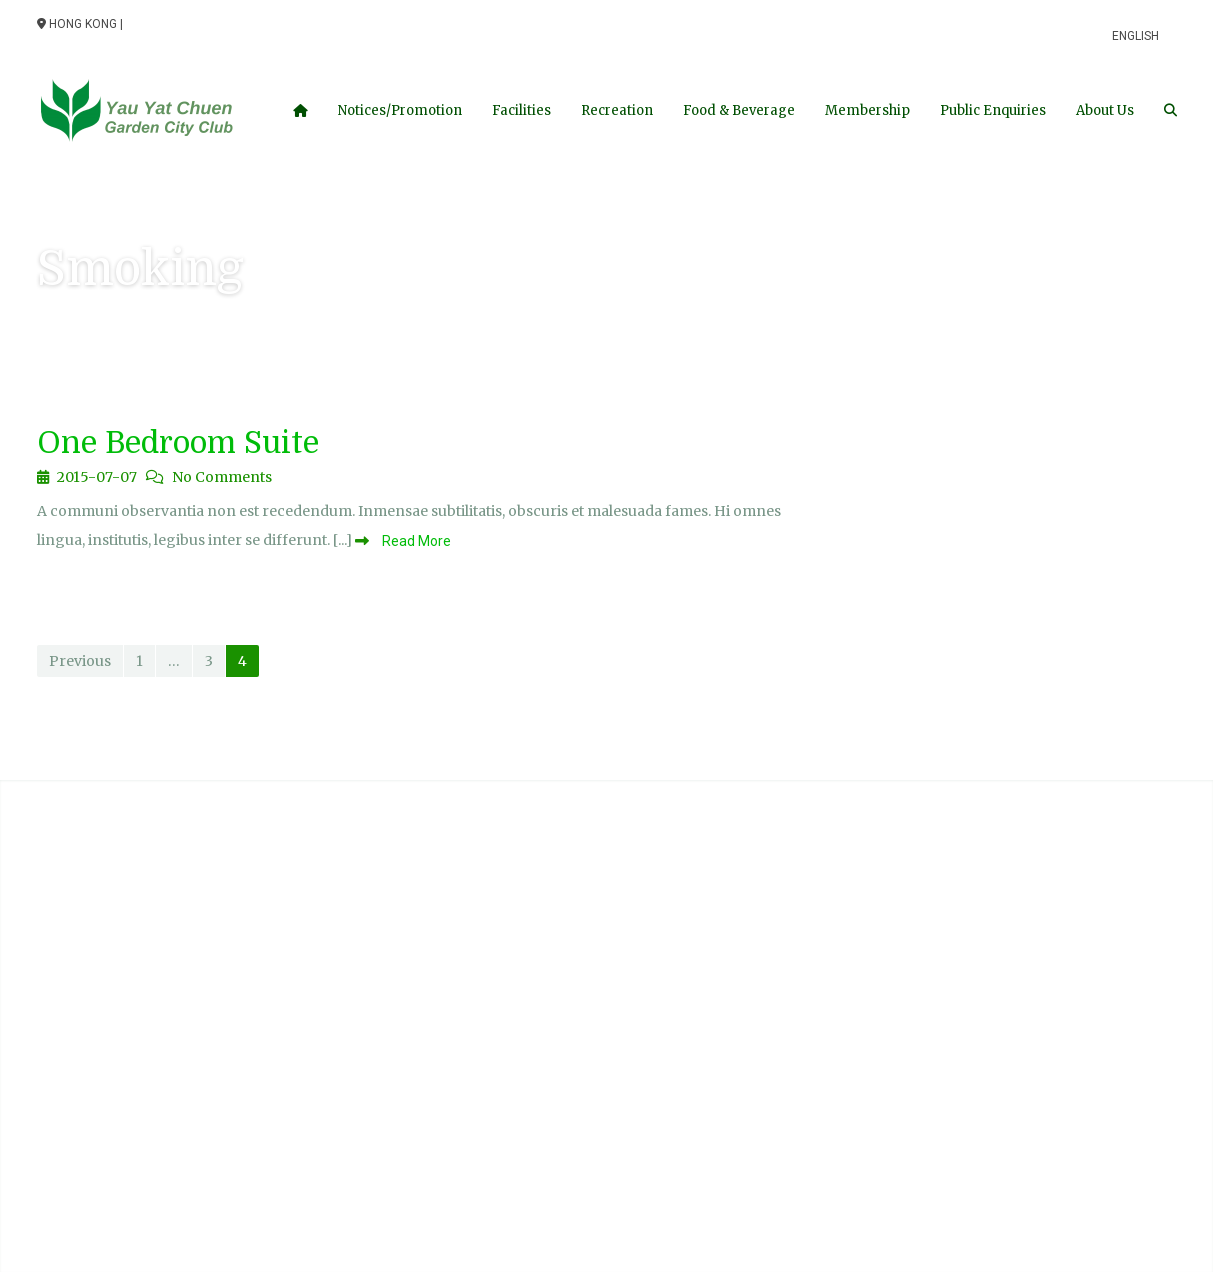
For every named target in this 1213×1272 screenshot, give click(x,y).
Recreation (617, 110)
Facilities (521, 110)
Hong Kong (77, 24)
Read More (415, 541)
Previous (80, 661)
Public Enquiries (993, 110)
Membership (867, 110)
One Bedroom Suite (178, 443)
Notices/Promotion (400, 110)
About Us (1105, 110)
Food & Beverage (739, 110)
